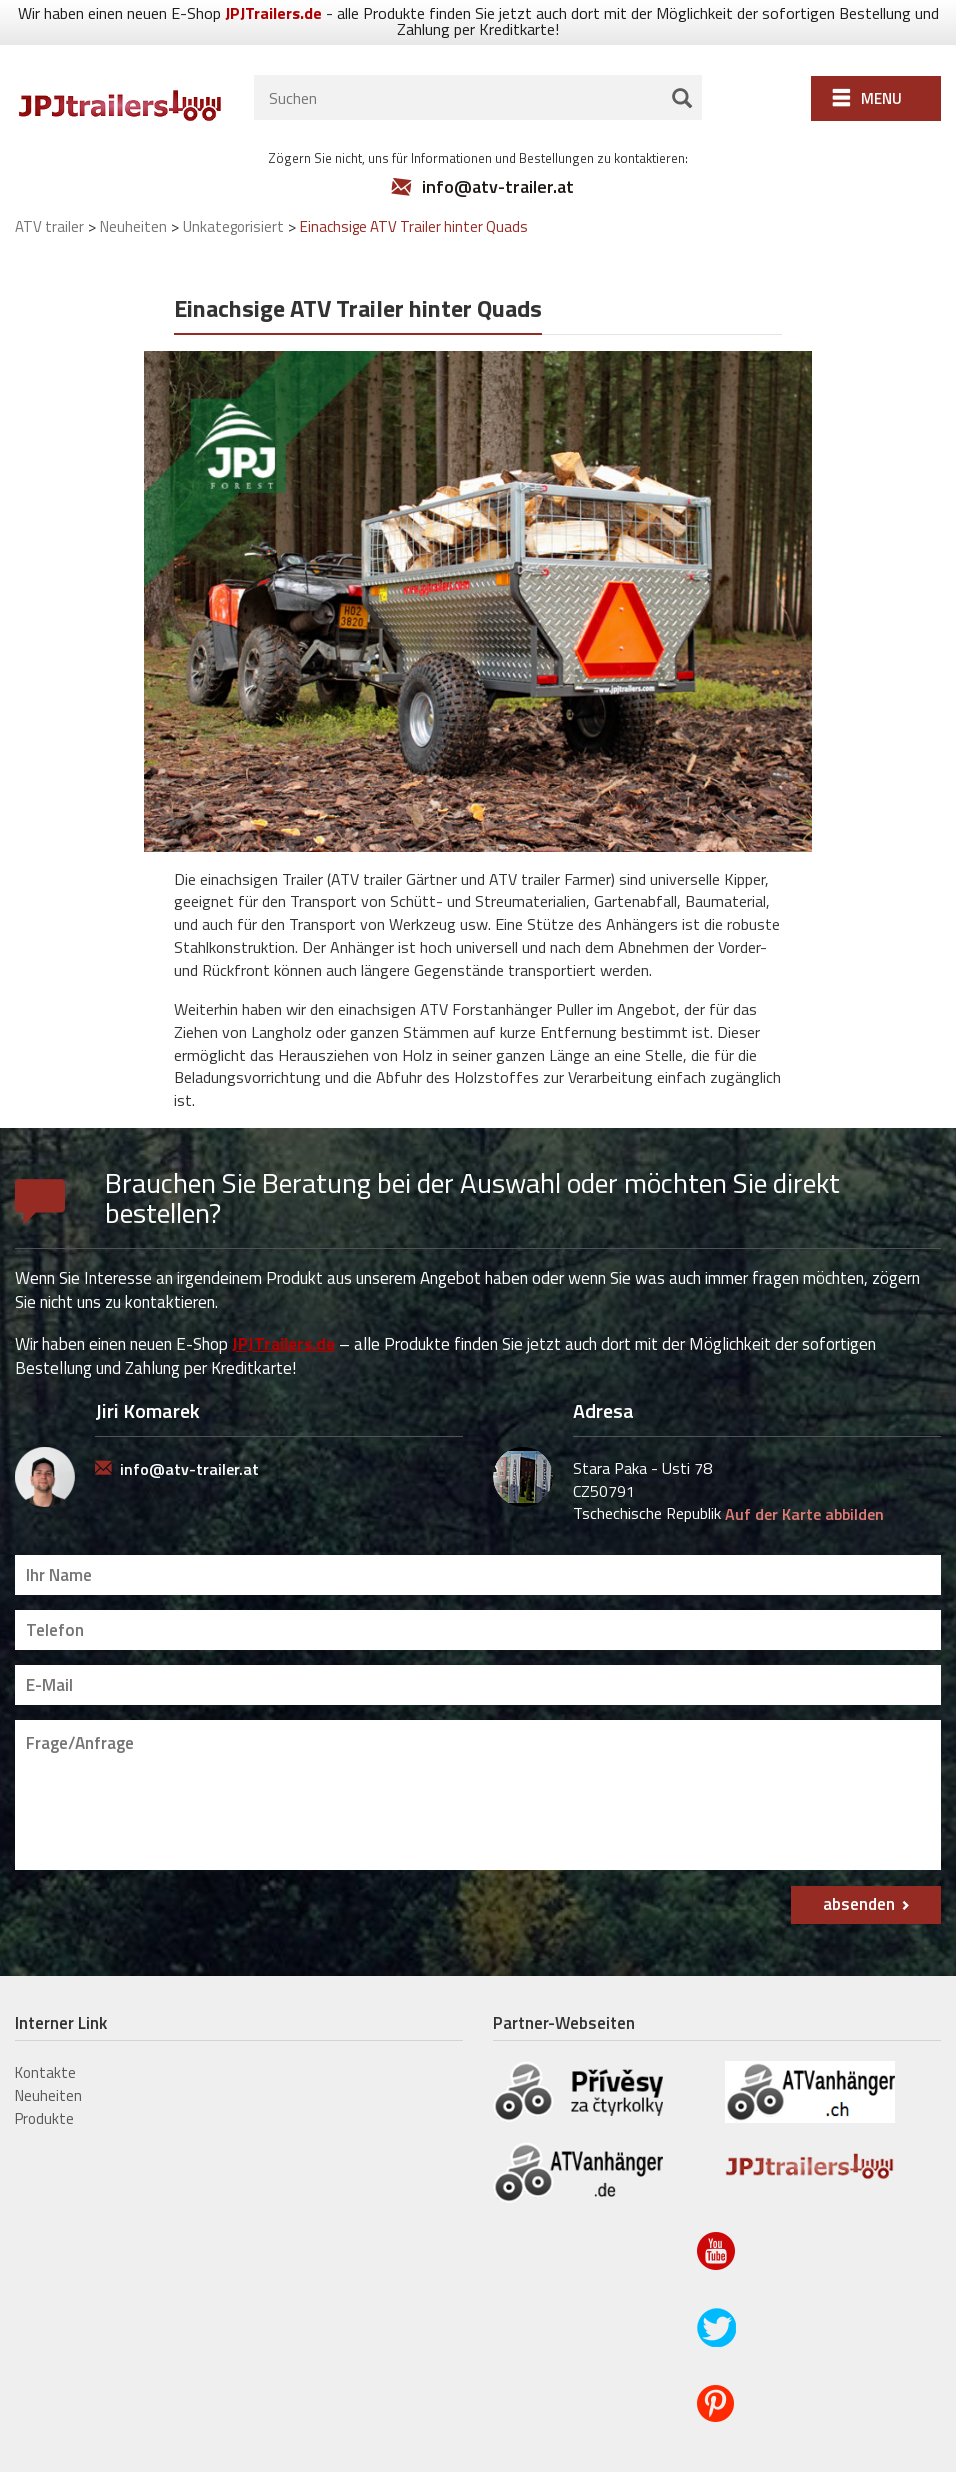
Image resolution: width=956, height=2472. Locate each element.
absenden (859, 1872)
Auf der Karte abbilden (804, 1482)
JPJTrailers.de (283, 1311)
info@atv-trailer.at (498, 155)
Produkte (44, 2086)
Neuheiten (48, 2063)
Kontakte (45, 2040)
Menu (881, 66)
